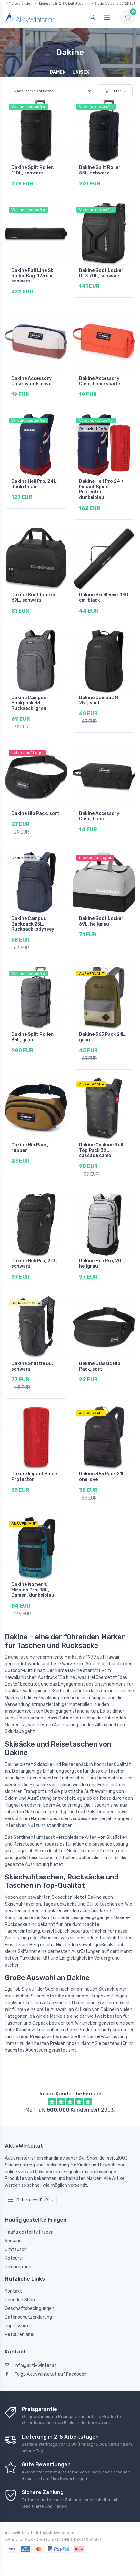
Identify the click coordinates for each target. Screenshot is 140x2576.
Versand (13, 2241)
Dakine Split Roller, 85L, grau (32, 1037)
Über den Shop (20, 2300)
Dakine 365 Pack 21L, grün (102, 1037)
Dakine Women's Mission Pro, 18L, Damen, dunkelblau (32, 1590)
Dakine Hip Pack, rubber (29, 1147)
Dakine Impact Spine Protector (34, 1476)
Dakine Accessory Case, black (99, 816)
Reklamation (18, 2267)
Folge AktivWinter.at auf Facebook (45, 2374)
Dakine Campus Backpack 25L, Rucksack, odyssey (32, 924)
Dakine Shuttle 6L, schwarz (32, 1366)
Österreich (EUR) (29, 2199)
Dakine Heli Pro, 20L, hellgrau (102, 1263)
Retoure (13, 2258)
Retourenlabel (19, 2334)
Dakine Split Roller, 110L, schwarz (32, 170)
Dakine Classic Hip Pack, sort (99, 1366)
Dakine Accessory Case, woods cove (31, 381)
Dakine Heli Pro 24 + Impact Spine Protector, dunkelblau (101, 489)
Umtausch (16, 2249)
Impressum (16, 2326)
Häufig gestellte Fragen (29, 2232)
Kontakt (13, 2291)
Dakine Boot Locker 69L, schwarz (33, 597)
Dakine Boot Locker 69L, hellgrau (101, 921)
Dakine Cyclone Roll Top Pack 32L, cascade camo (101, 1150)
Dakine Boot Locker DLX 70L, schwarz (101, 273)
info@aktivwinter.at (30, 2365)
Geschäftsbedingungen (29, 2308)
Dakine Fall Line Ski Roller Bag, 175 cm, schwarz (33, 276)
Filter (113, 91)
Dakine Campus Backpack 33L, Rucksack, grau (28, 703)
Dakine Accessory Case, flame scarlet (100, 381)
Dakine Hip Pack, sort (35, 813)
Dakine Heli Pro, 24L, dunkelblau (34, 484)
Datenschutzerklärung (28, 2317)
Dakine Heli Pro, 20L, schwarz (34, 1263)
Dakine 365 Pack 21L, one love (102, 1476)
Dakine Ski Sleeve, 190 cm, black (103, 597)
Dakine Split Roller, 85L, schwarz (100, 170)
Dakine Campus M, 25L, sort (99, 700)
